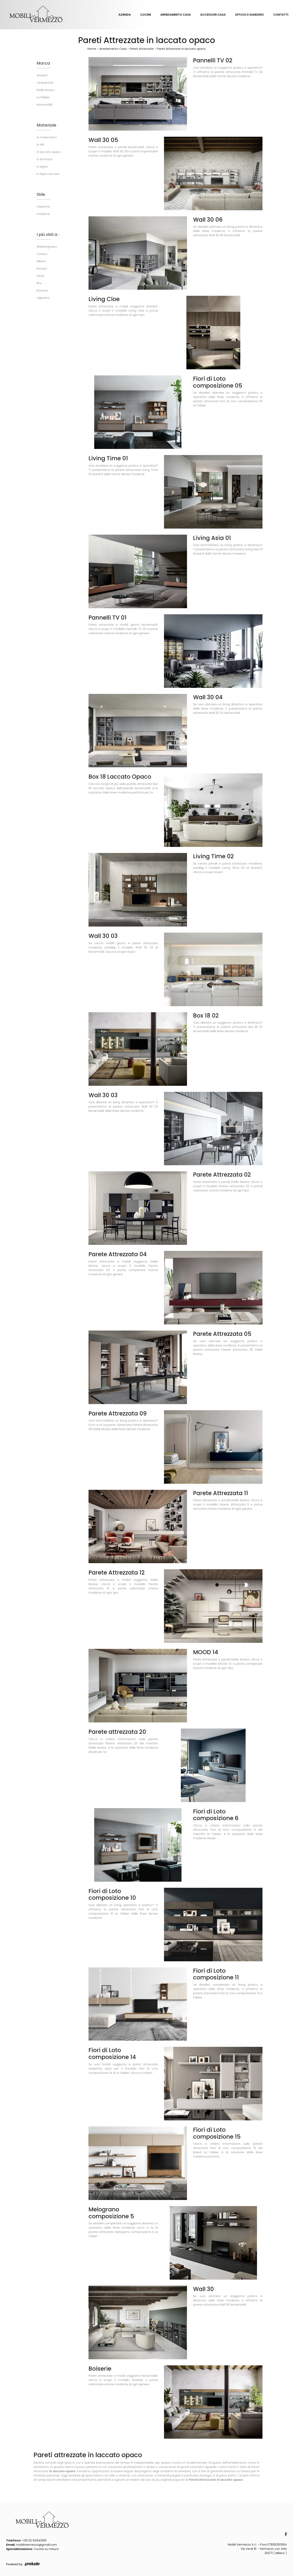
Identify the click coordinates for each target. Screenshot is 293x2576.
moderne (43, 214)
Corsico (42, 254)
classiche (43, 207)
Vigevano (43, 298)
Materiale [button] (46, 125)
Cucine (145, 15)
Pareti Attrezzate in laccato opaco (181, 49)
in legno (42, 167)
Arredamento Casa (175, 15)
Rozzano (42, 290)
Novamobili (44, 105)
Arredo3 (42, 75)
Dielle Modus (45, 90)
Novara (42, 269)
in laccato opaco (49, 152)
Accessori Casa (213, 15)
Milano (41, 261)
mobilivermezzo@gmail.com (36, 2545)
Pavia (40, 276)
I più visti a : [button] (48, 234)
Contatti (280, 15)
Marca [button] (43, 63)
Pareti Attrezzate (142, 49)
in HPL (41, 145)
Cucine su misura (46, 2549)
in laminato (45, 159)
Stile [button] (41, 194)
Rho (39, 283)
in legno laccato (48, 174)
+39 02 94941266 (34, 2540)
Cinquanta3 (45, 83)
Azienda (124, 15)
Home (91, 49)
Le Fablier (43, 97)
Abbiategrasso (47, 247)
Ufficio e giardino (249, 15)
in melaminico (47, 137)
